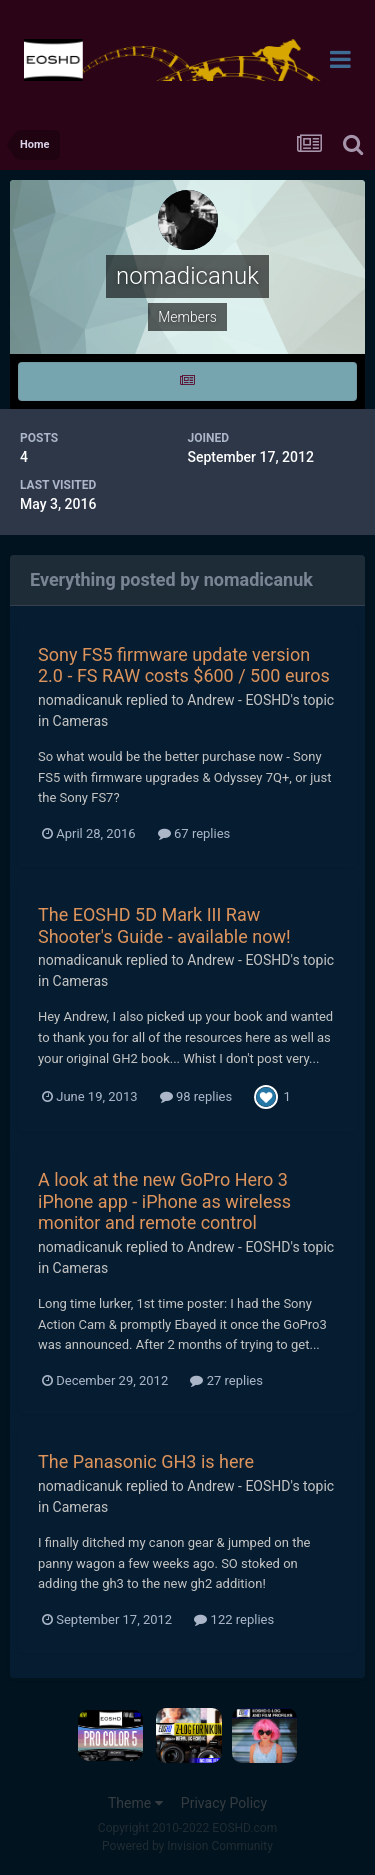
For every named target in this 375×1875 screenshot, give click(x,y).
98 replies (196, 1096)
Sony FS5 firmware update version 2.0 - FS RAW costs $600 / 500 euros (184, 665)
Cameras (81, 721)
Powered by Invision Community (187, 1846)
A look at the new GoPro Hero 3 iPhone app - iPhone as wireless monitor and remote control (164, 1201)
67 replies (194, 833)
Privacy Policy (224, 1803)
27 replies (226, 1380)
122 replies (234, 1619)
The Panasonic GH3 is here (146, 1461)
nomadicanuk (80, 700)
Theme (135, 1803)
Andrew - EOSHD (238, 700)
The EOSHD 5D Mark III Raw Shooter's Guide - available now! (164, 925)
